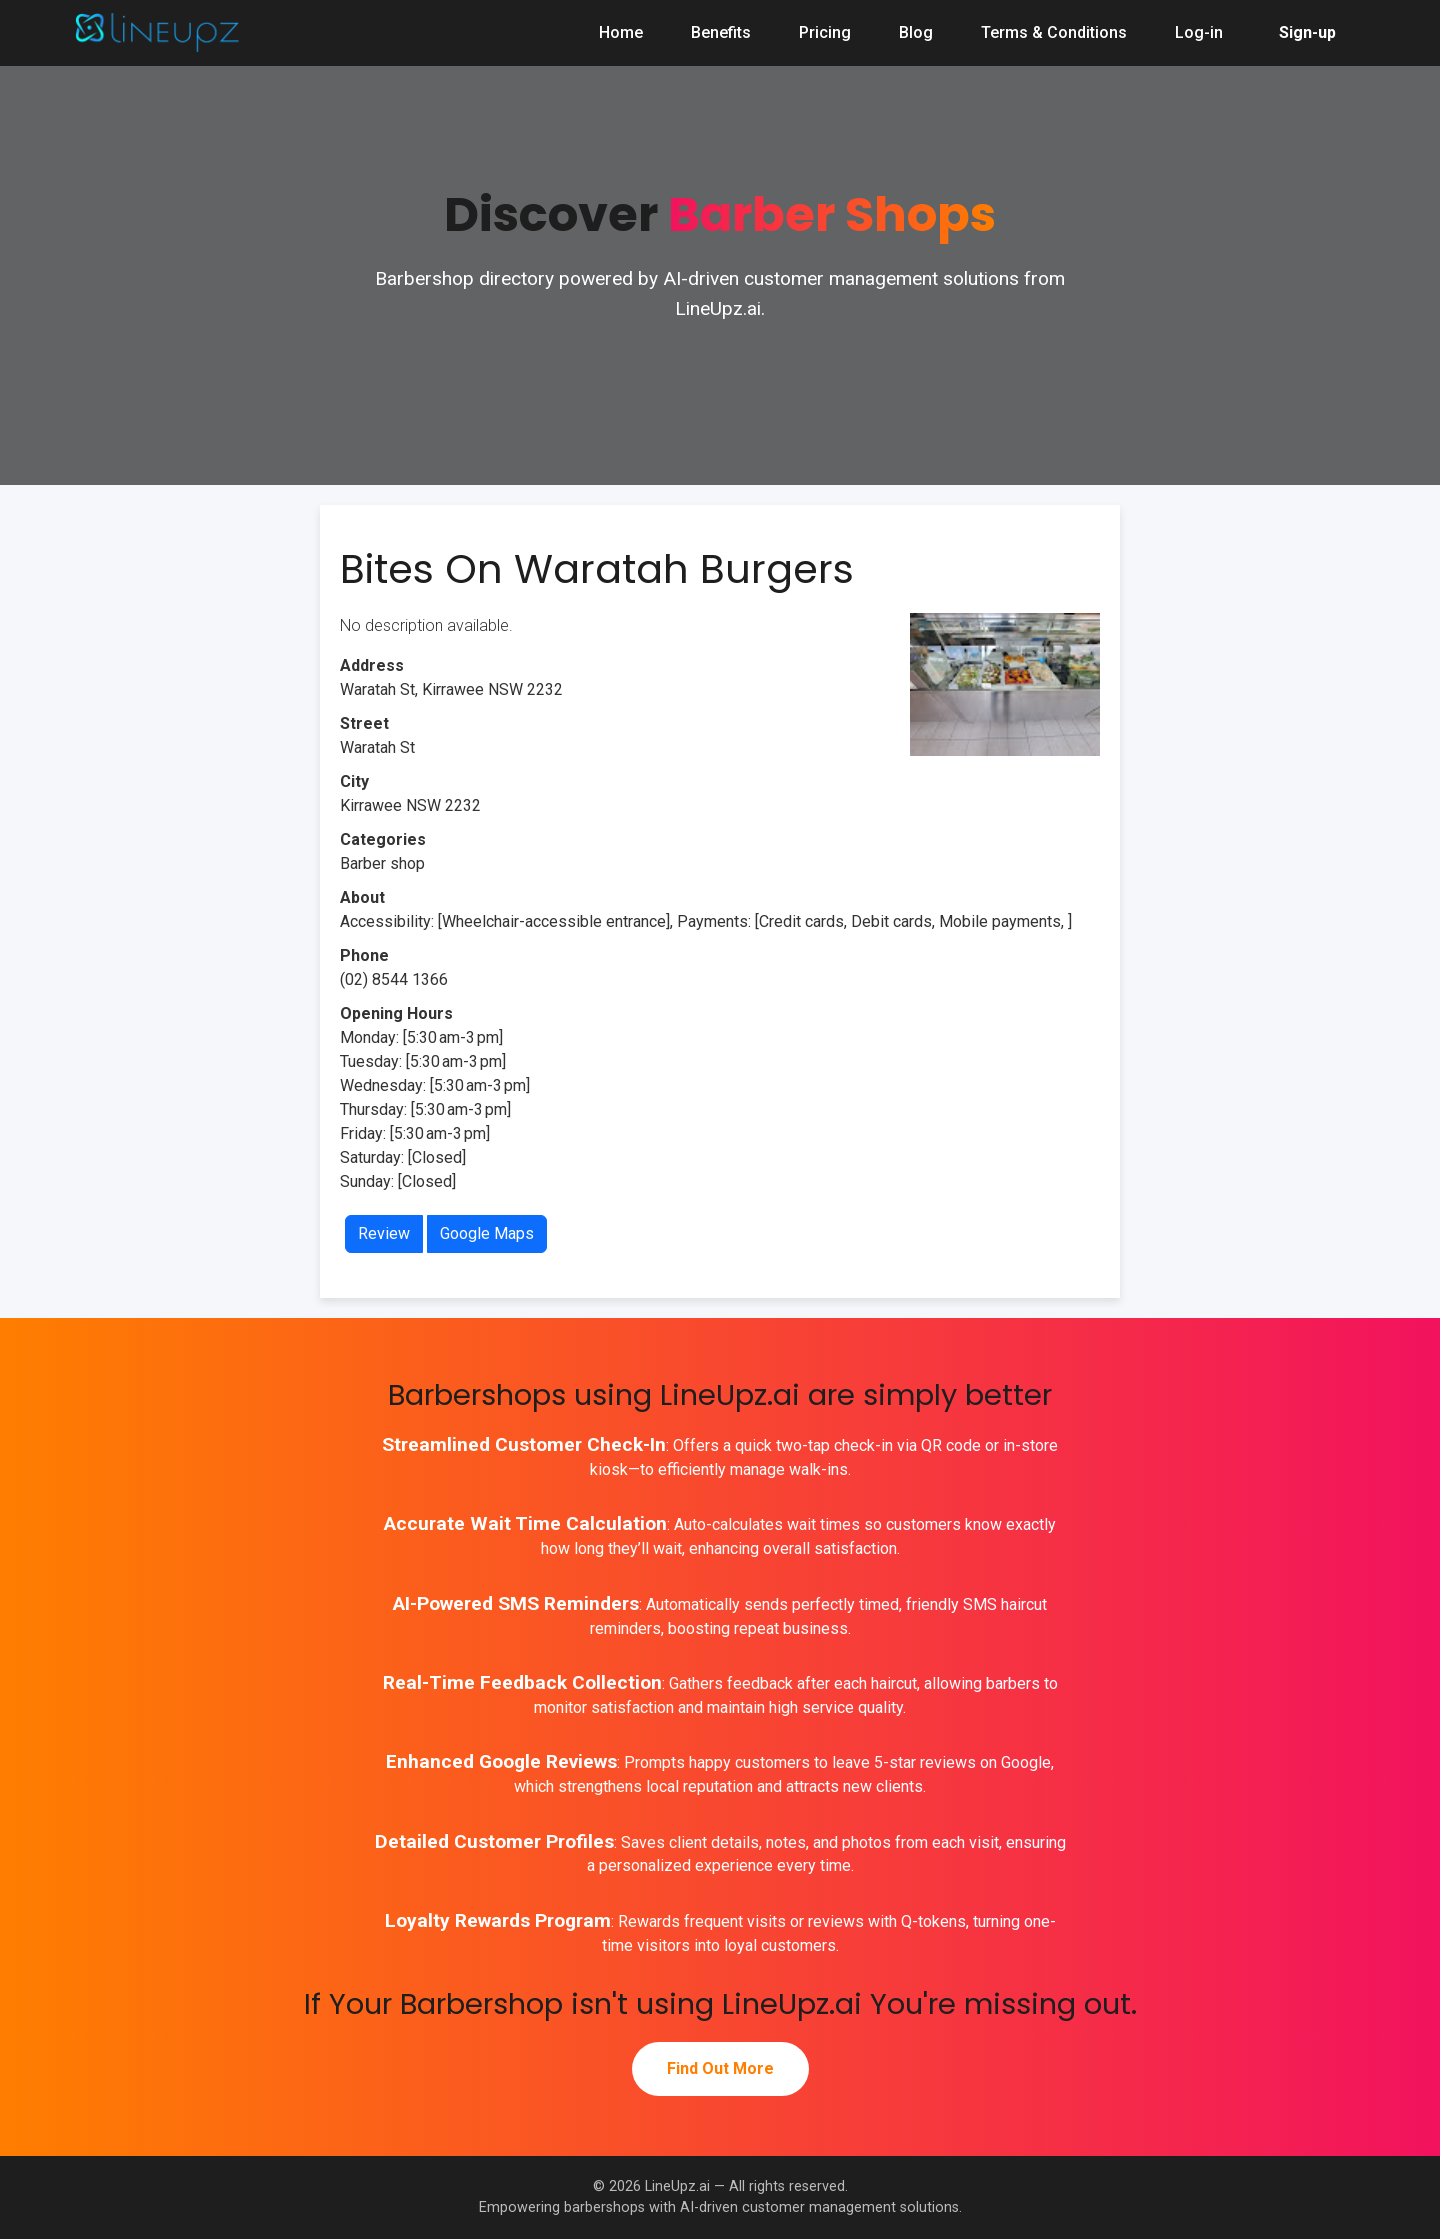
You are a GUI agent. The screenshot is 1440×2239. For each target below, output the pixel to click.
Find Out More (720, 2068)
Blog (916, 32)
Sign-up (1307, 32)
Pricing (825, 32)
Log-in (1199, 32)
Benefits (721, 32)
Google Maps (487, 1233)
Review (384, 1233)
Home (621, 32)
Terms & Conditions (1054, 32)
